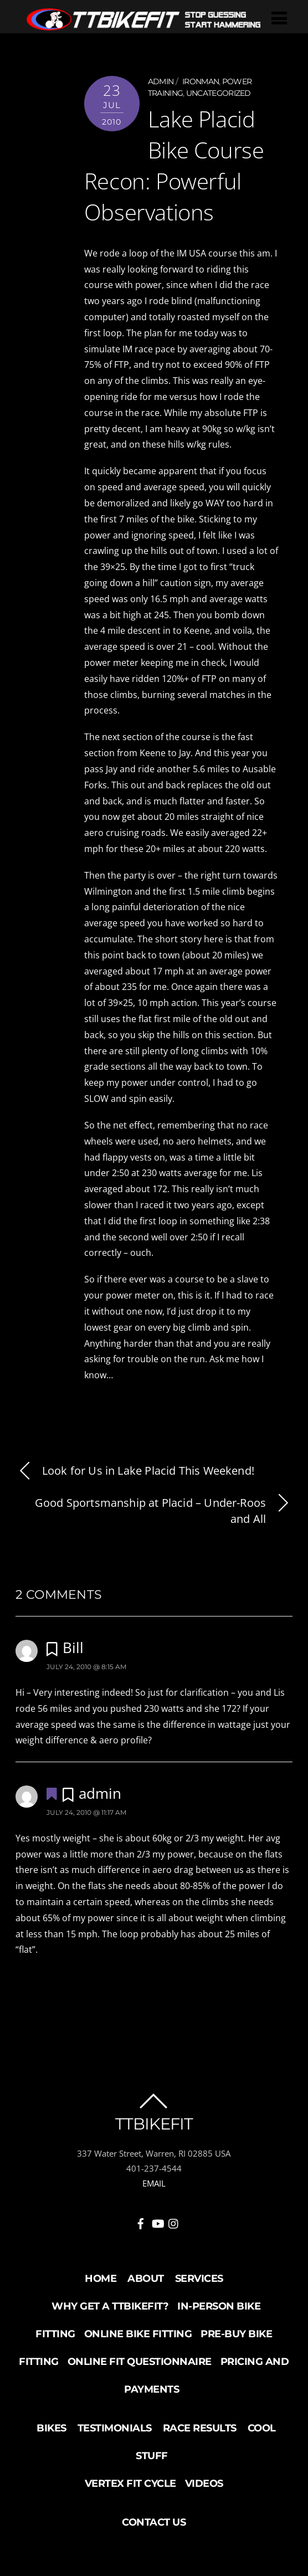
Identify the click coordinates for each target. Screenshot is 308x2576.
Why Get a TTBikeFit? (110, 2306)
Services (199, 2278)
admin (161, 81)
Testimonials (115, 2428)
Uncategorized (218, 93)
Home (100, 2278)
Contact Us (154, 2522)
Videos (204, 2483)
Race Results (200, 2428)
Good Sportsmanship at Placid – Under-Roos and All (163, 1510)
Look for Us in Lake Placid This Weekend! (135, 1471)
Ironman (200, 81)
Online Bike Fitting (138, 2334)
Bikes (51, 2428)
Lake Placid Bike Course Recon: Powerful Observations (174, 165)
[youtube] (157, 2221)
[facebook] (140, 2221)
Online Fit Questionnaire (140, 2362)
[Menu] (279, 17)
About (145, 2278)
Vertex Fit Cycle (130, 2483)
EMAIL (154, 2183)
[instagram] (174, 2221)
